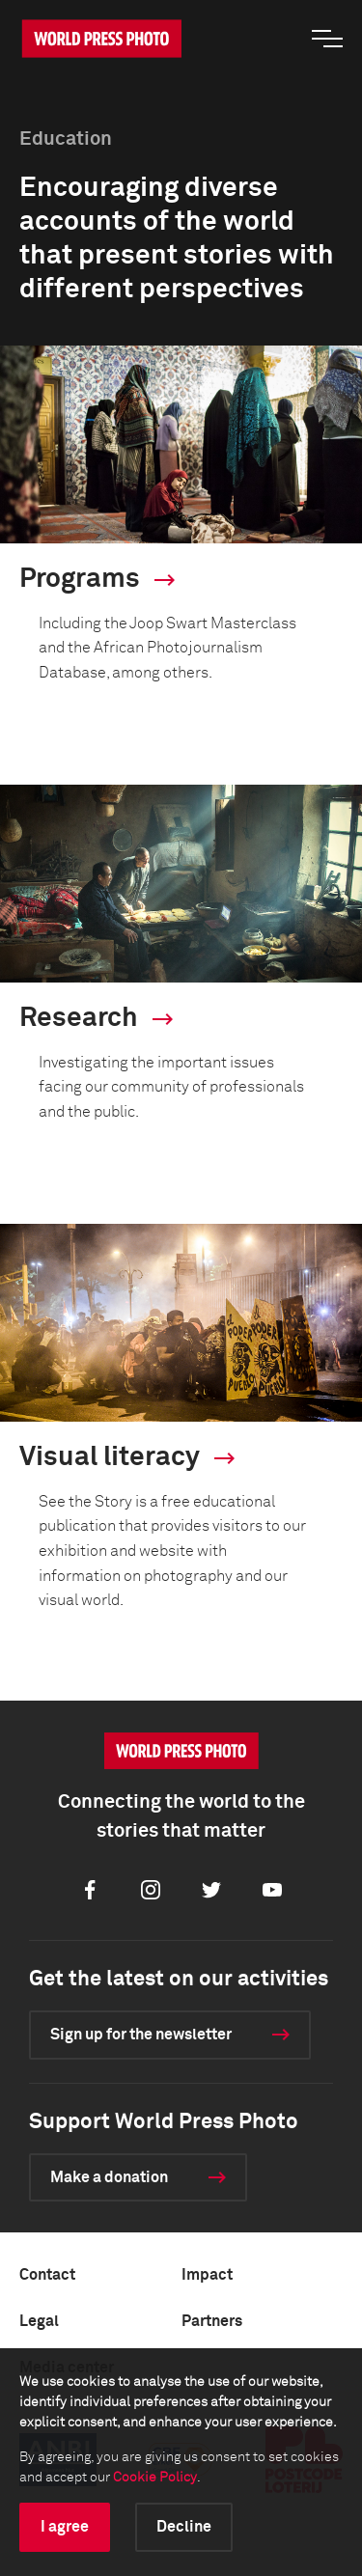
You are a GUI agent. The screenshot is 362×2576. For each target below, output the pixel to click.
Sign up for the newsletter (141, 2034)
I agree (65, 2526)
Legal (39, 2321)
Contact (47, 2275)
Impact (207, 2275)
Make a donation (109, 2177)
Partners (211, 2321)
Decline (183, 2526)
